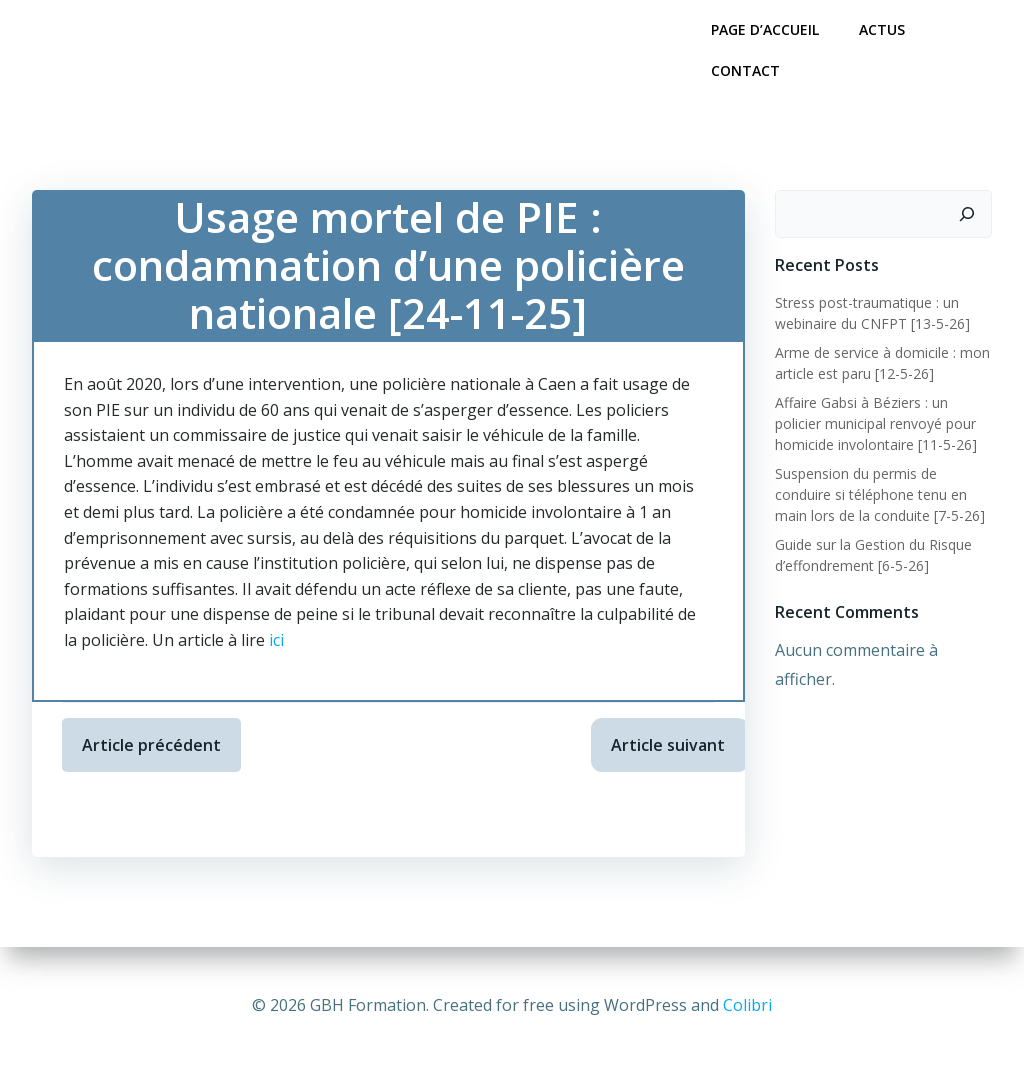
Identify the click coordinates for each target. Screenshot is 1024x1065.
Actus (882, 29)
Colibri (747, 1005)
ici (276, 640)
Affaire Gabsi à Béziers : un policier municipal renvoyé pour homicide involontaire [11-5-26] (876, 423)
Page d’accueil (765, 29)
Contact (745, 70)
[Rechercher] (967, 214)
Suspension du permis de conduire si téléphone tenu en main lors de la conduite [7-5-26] (880, 494)
